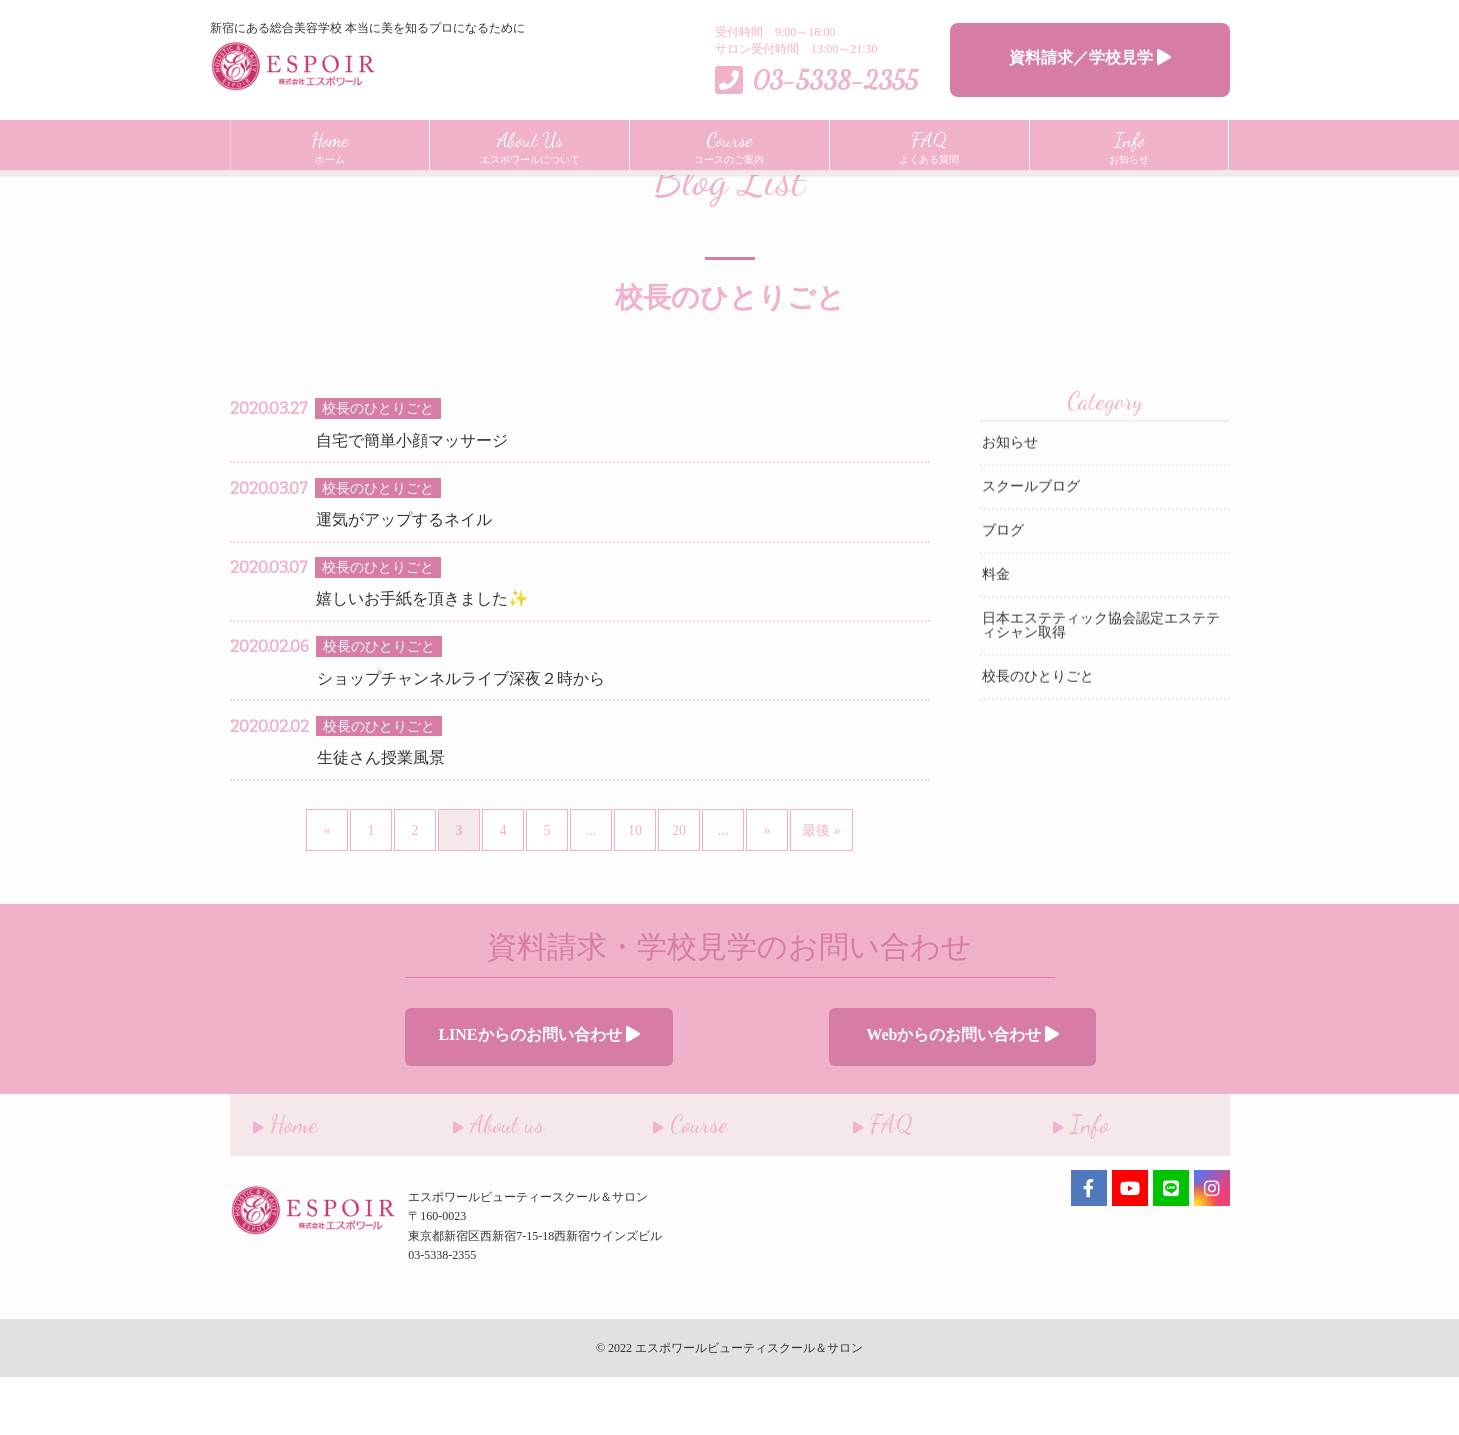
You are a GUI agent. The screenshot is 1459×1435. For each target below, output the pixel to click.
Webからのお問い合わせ (914, 1094)
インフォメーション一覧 (356, 188)
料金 (996, 637)
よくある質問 (929, 145)
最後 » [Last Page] (821, 892)
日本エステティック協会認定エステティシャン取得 (1101, 688)
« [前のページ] (327, 892)
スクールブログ (1031, 549)
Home (244, 188)
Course (667, 1177)
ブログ (1003, 593)
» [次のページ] (767, 892)
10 (635, 892)
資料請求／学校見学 (1090, 57)
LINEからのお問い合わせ (544, 1094)
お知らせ (1129, 145)
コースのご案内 (729, 145)
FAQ (860, 1177)
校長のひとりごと (1038, 739)
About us (475, 1177)
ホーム (329, 145)
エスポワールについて (530, 145)
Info (1058, 1177)
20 (679, 892)
